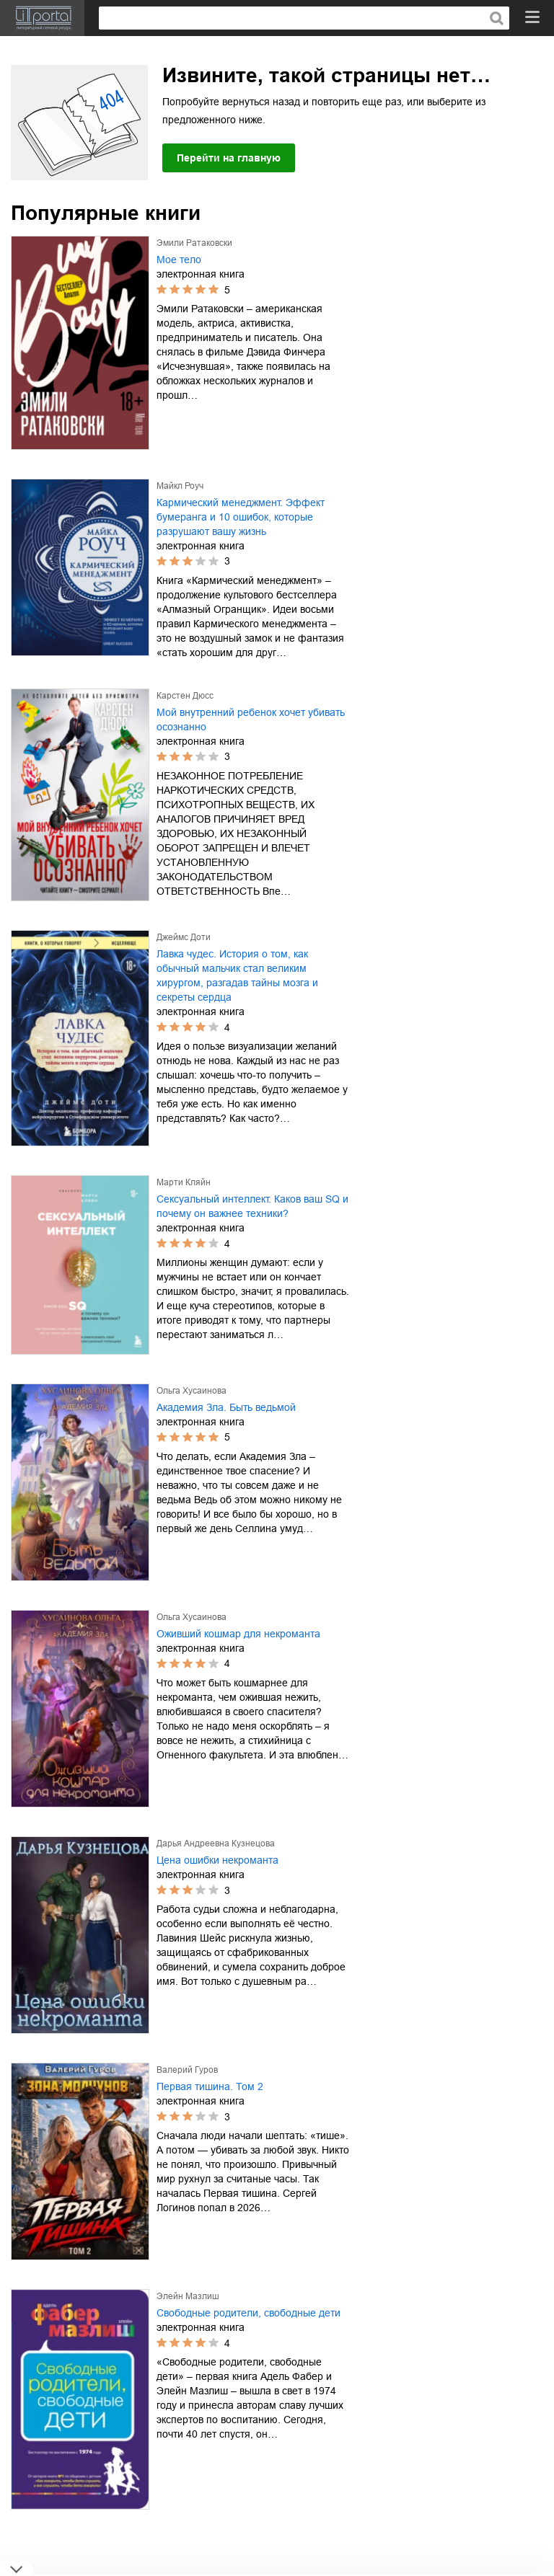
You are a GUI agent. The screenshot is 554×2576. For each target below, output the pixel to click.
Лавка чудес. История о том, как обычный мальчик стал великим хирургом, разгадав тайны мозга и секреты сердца (237, 975)
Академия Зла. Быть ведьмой (226, 1407)
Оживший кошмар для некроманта (238, 1633)
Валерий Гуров (187, 2070)
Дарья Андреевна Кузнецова (216, 1843)
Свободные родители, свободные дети (248, 2313)
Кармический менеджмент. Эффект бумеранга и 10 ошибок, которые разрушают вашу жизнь (241, 517)
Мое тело (179, 259)
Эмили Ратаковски (194, 243)
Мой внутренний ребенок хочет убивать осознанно (251, 719)
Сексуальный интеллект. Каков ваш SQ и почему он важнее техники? (252, 1206)
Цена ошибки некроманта (217, 1860)
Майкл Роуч (180, 486)
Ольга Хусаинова (192, 1391)
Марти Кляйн (184, 1182)
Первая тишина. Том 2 (210, 2086)
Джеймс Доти (184, 937)
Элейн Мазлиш (188, 2296)
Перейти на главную (229, 158)
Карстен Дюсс (185, 696)
